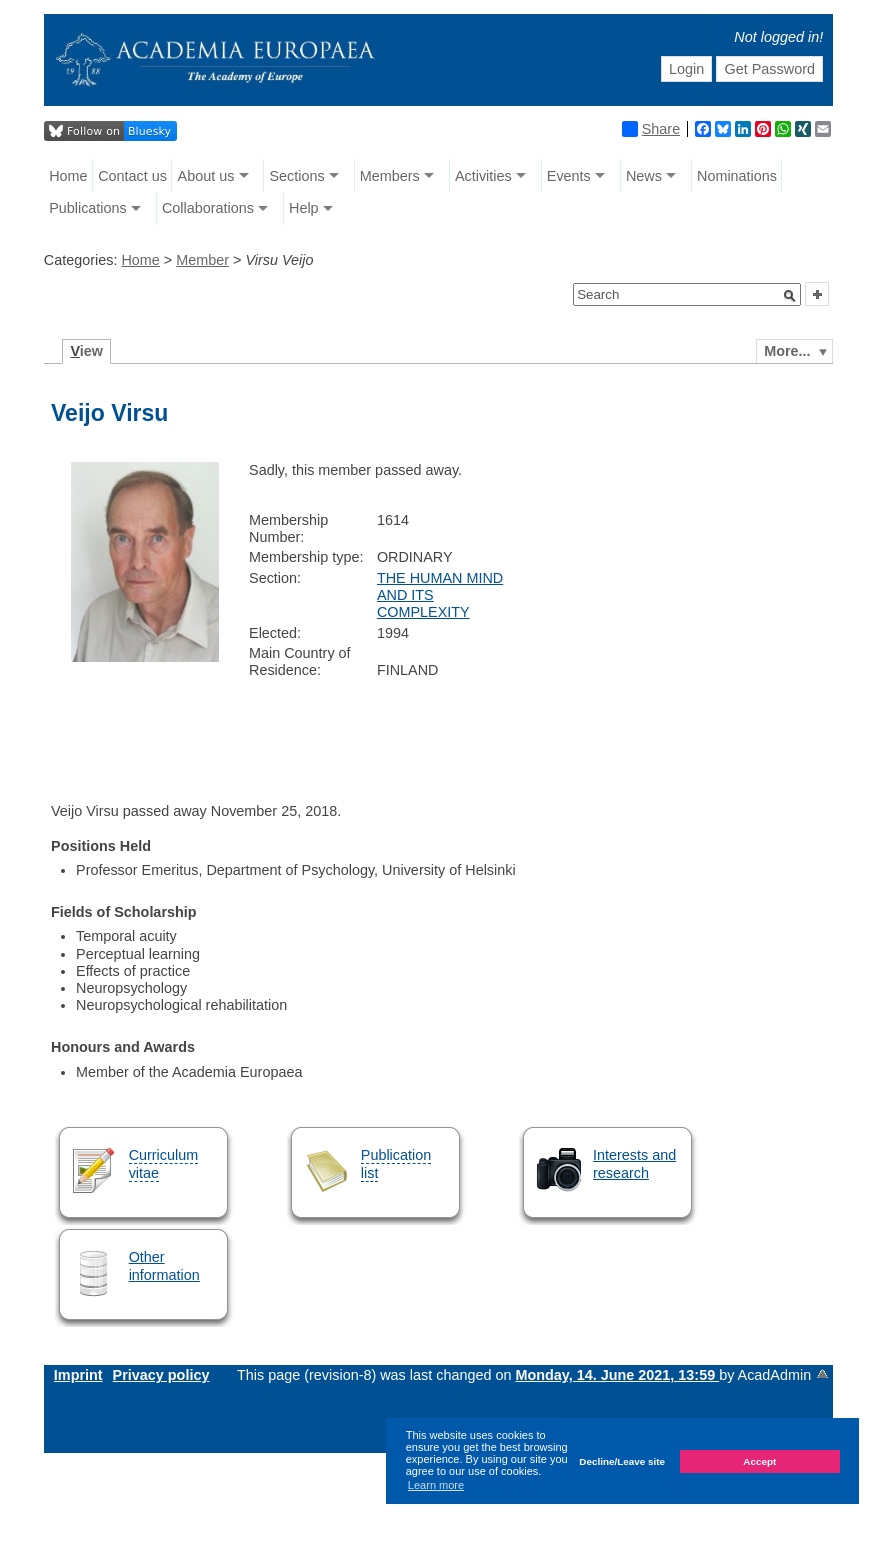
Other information (164, 1265)
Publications (88, 208)
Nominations (737, 176)
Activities (483, 176)
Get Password (770, 69)
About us (206, 176)
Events (569, 176)
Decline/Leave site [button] (622, 1461)
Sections (297, 176)
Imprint (78, 1375)
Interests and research (634, 1163)
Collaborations (208, 208)
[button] (790, 296)
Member (202, 260)
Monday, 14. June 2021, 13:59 (617, 1375)
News (644, 176)
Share (651, 129)
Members (390, 176)
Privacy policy (161, 1375)
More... (787, 351)
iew (86, 351)
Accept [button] (759, 1461)
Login (686, 69)
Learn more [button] (436, 1485)
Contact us (132, 176)
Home (68, 176)
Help (304, 208)
